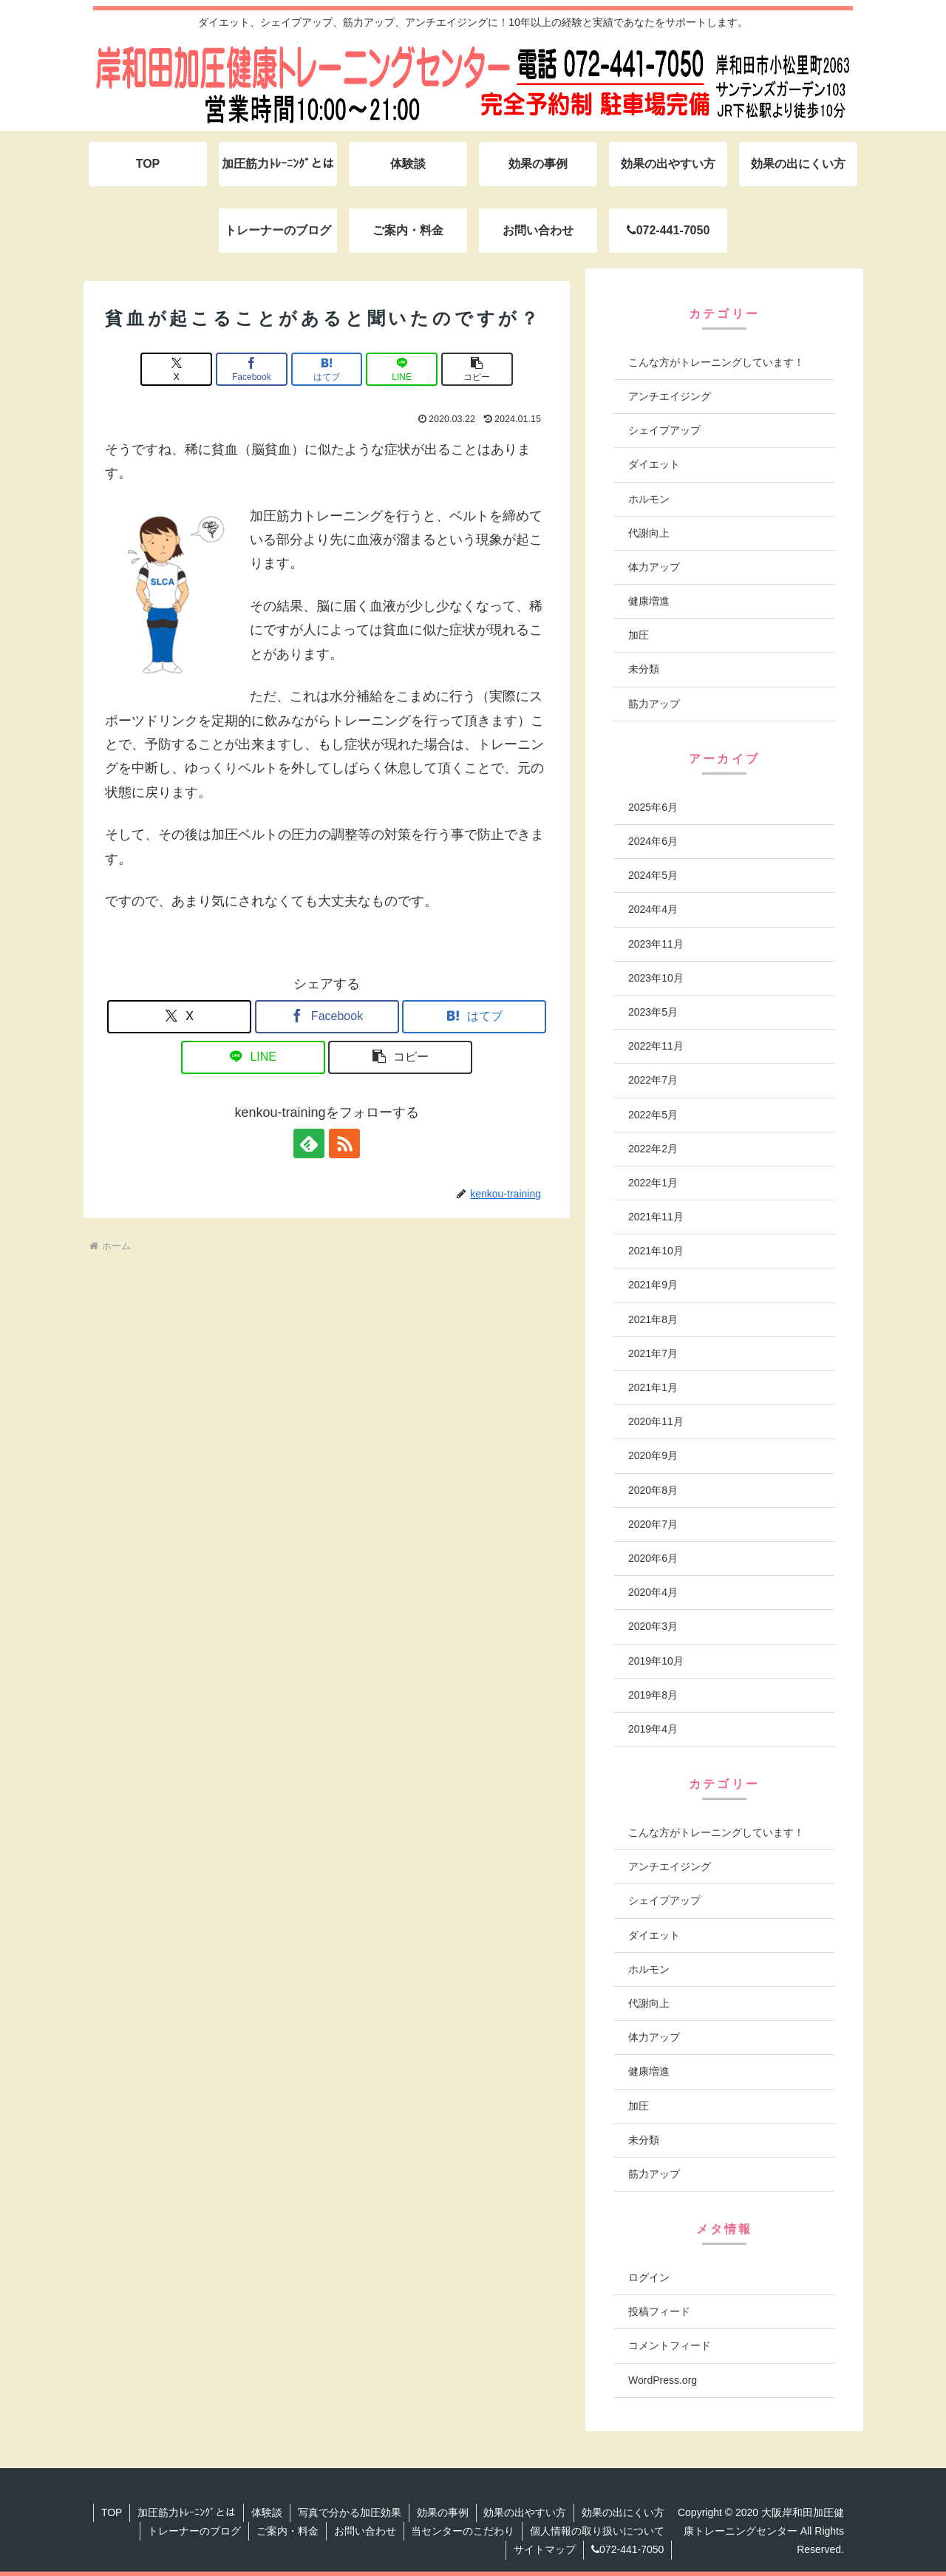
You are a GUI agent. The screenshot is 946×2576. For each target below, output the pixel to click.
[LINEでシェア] (401, 369)
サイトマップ (545, 2549)
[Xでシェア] (177, 369)
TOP (111, 2512)
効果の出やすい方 (524, 2512)
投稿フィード (659, 2311)
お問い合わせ (364, 2531)
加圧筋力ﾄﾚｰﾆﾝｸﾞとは (186, 2512)
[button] (475, 369)
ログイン (649, 2277)
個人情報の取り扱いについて (597, 2531)
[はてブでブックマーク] (326, 369)
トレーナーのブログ (193, 2531)
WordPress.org (662, 2380)
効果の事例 (442, 2512)
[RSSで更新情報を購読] (343, 1143)
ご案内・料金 (287, 2531)
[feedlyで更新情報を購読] (309, 1143)
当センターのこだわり (462, 2531)
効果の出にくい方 (623, 2512)
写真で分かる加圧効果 (349, 2512)
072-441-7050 (627, 2549)
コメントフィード (669, 2345)
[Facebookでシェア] (252, 369)
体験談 (266, 2512)
